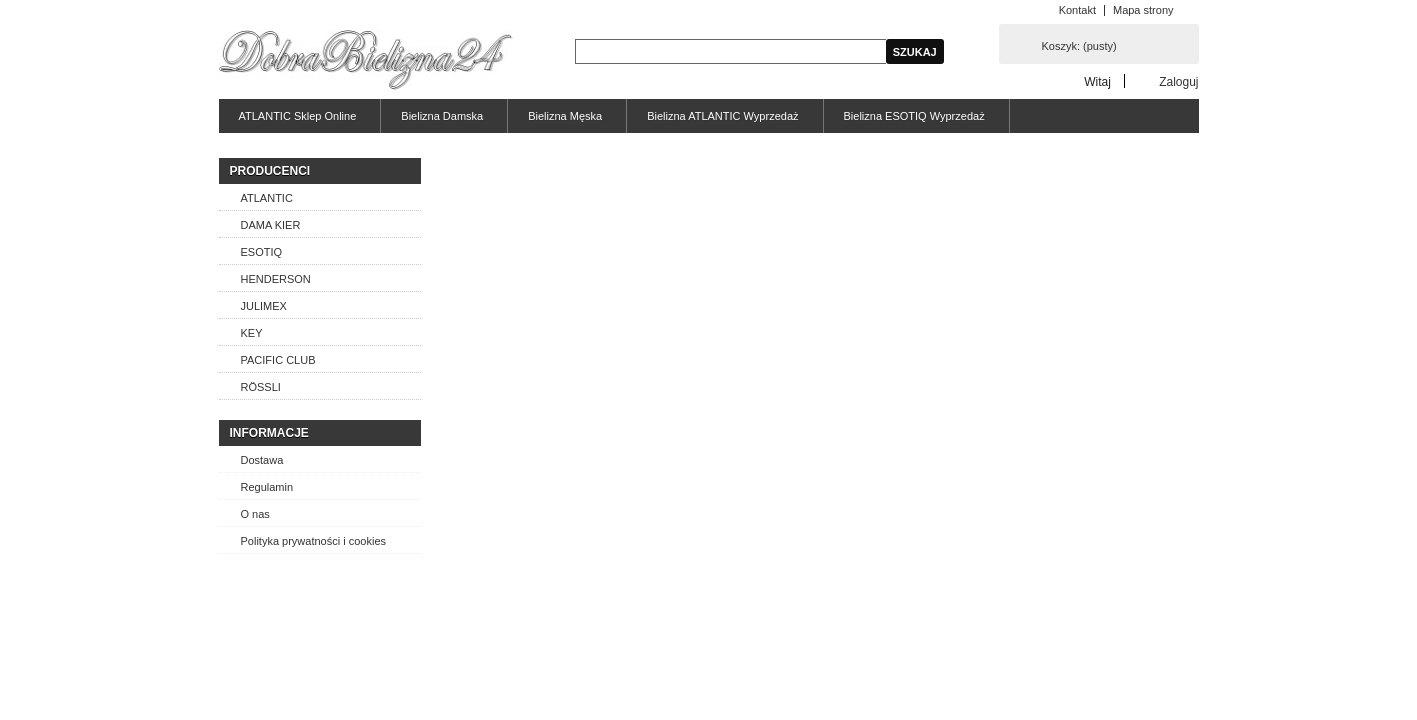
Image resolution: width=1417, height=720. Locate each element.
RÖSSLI (261, 387)
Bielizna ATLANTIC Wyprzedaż (722, 116)
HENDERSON (276, 279)
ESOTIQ (262, 252)
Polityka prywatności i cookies (314, 541)
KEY (252, 333)
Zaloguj (1178, 81)
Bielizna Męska (565, 116)
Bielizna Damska (442, 116)
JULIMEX (264, 306)
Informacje (269, 433)
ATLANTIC (267, 198)
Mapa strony (1143, 10)
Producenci (270, 171)
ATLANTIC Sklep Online (298, 116)
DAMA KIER (271, 225)
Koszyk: (1079, 46)
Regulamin (267, 487)
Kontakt (1077, 10)
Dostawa (262, 460)
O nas (255, 514)
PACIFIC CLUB (278, 360)
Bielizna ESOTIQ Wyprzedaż (914, 116)
